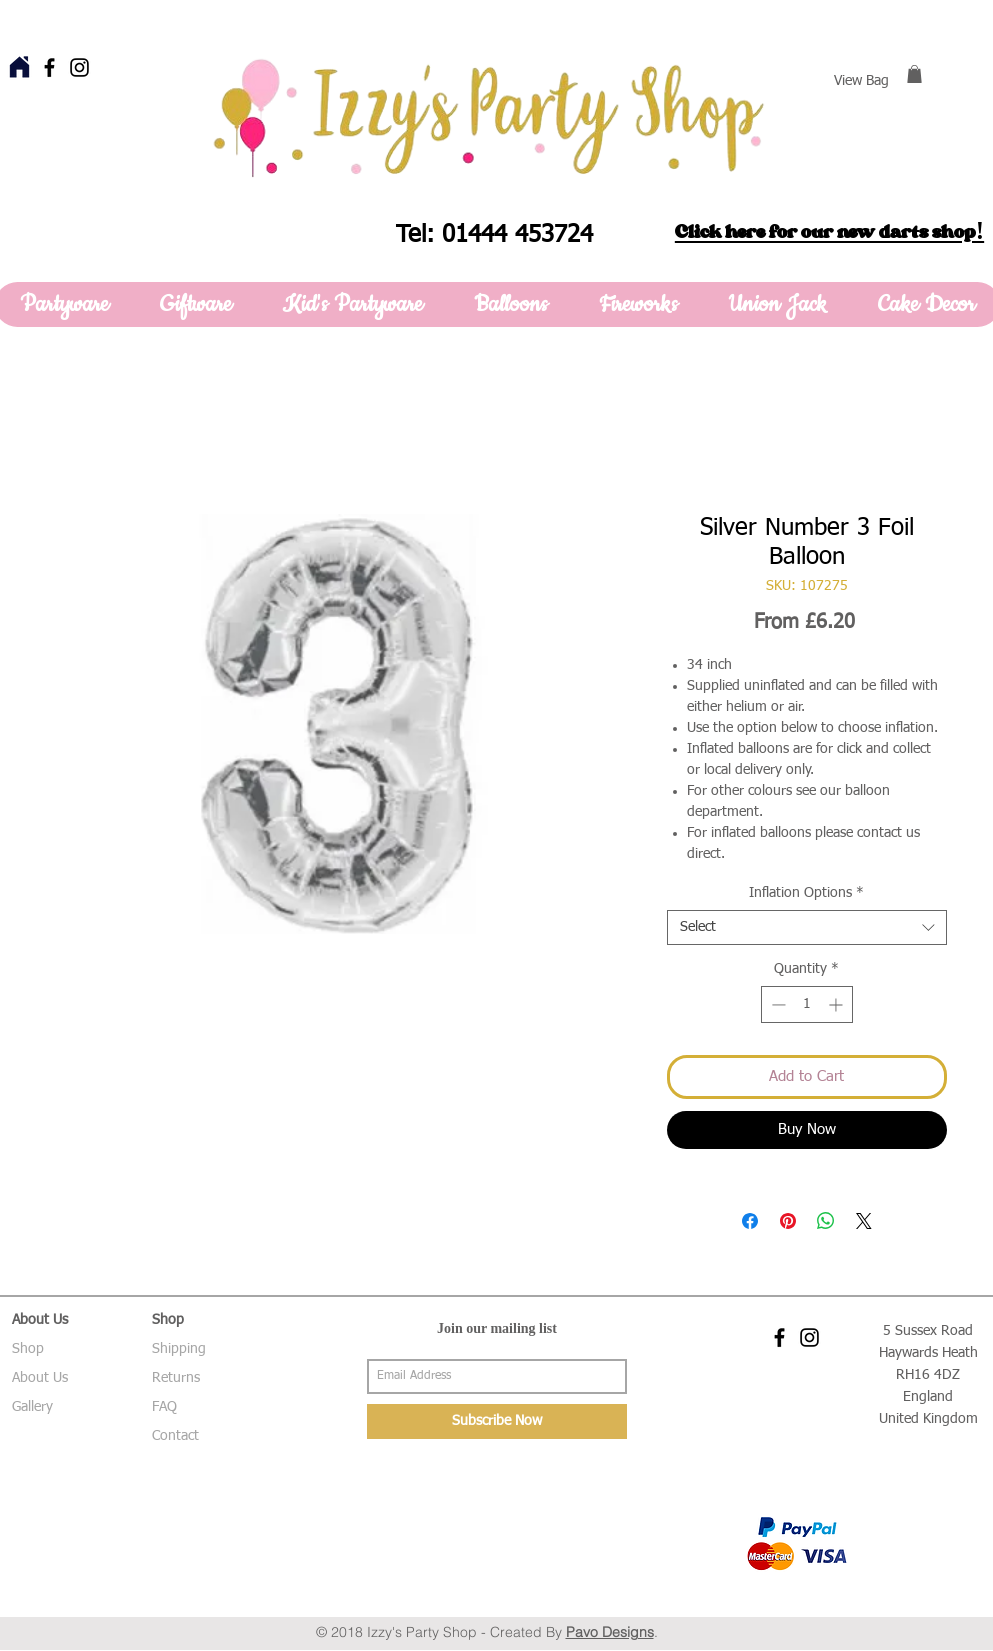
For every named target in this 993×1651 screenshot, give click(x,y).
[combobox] (807, 927)
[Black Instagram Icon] (79, 67)
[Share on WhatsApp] (826, 1221)
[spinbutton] (807, 1004)
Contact (175, 1436)
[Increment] (837, 1004)
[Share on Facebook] (750, 1221)
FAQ (164, 1407)
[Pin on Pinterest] (788, 1221)
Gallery (32, 1407)
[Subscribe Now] (497, 1421)
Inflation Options (806, 893)
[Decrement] (776, 1004)
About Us (40, 1378)
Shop (28, 1349)
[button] (914, 74)
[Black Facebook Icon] (49, 67)
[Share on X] (864, 1221)
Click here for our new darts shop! (829, 232)
